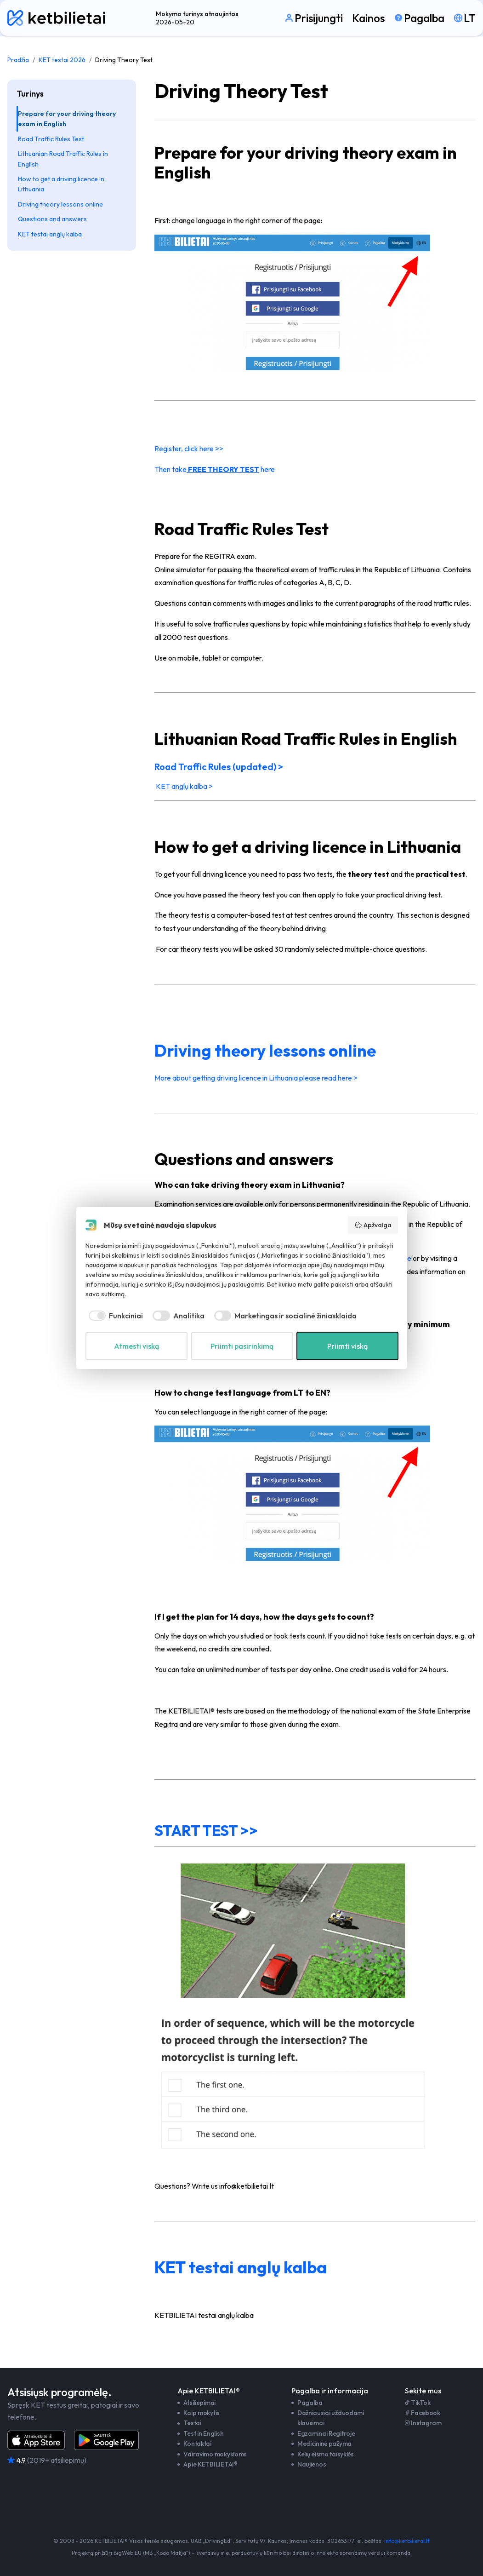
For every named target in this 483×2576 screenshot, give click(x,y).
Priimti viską (347, 1346)
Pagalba (310, 2402)
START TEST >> (206, 1830)
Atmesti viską (136, 1346)
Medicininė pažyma (324, 2443)
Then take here (214, 469)
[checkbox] (114, 1315)
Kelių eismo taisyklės (325, 2454)
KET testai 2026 (62, 60)
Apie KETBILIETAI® (210, 2464)
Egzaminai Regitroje (326, 2433)
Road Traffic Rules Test (51, 139)
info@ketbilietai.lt (407, 2540)
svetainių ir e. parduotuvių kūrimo (239, 2552)
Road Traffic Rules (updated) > (219, 766)
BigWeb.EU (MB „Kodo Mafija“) (152, 2552)
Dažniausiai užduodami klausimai (330, 2418)
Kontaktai (197, 2443)
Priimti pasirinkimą (241, 1346)
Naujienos (311, 2464)
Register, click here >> (188, 448)
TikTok (417, 2402)
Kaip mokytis (201, 2413)
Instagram (423, 2423)
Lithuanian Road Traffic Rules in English (63, 159)
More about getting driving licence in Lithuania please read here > (256, 1077)
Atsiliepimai (199, 2402)
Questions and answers (52, 219)
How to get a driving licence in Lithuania (61, 184)
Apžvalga (373, 1225)
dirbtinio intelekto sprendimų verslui (338, 2552)
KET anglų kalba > (183, 786)
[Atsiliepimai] (80, 2461)
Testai (192, 2423)
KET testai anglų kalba (50, 234)
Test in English (203, 2433)
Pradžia (18, 60)
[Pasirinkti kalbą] (465, 18)
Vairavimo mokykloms (215, 2454)
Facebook (422, 2413)
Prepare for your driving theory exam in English (67, 118)
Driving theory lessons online (60, 204)
